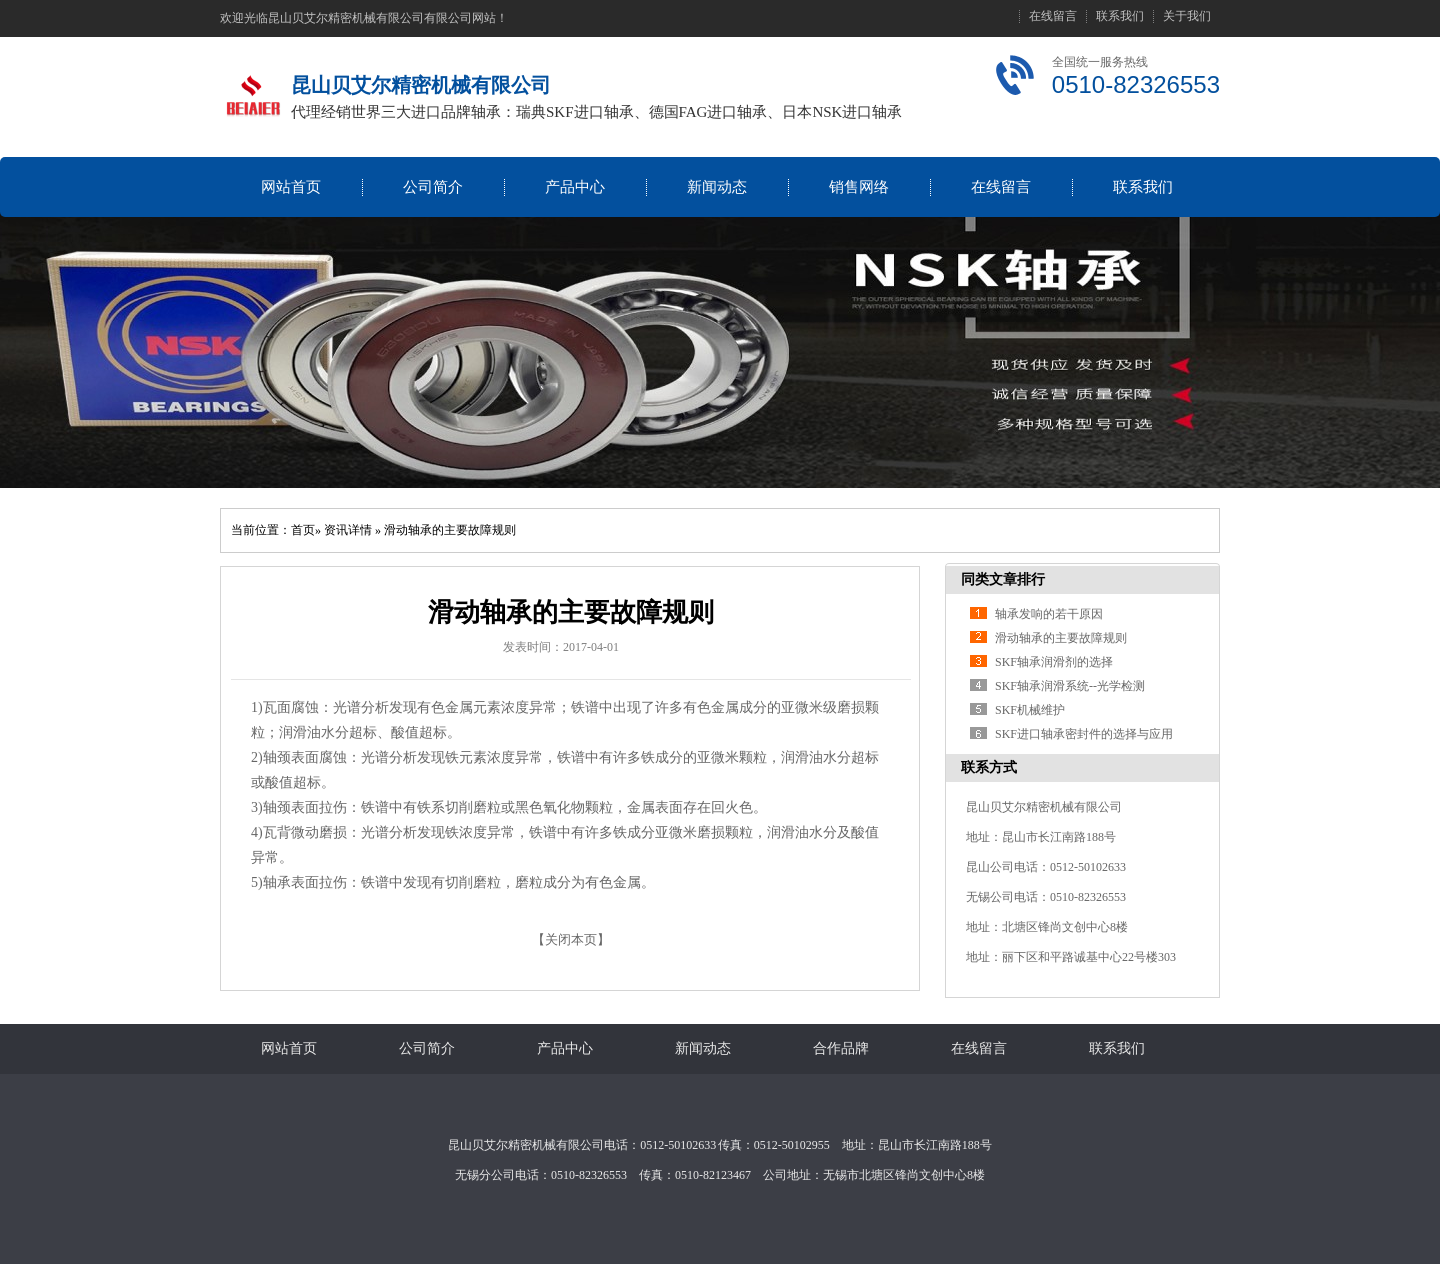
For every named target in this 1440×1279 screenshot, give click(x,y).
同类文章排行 (1003, 579)
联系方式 (989, 767)
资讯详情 (348, 530)
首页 (303, 530)
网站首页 (291, 187)
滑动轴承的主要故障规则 (450, 530)
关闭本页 (571, 939)
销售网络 (859, 187)
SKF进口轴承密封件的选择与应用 (1084, 734)
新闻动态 (717, 187)
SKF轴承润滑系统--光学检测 (1070, 686)
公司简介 (433, 187)
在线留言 (1053, 16)
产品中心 (575, 187)
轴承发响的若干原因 (1049, 614)
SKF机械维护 (1030, 710)
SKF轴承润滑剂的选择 (1054, 662)
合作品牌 (841, 1048)
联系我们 (1120, 16)
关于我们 (1187, 16)
